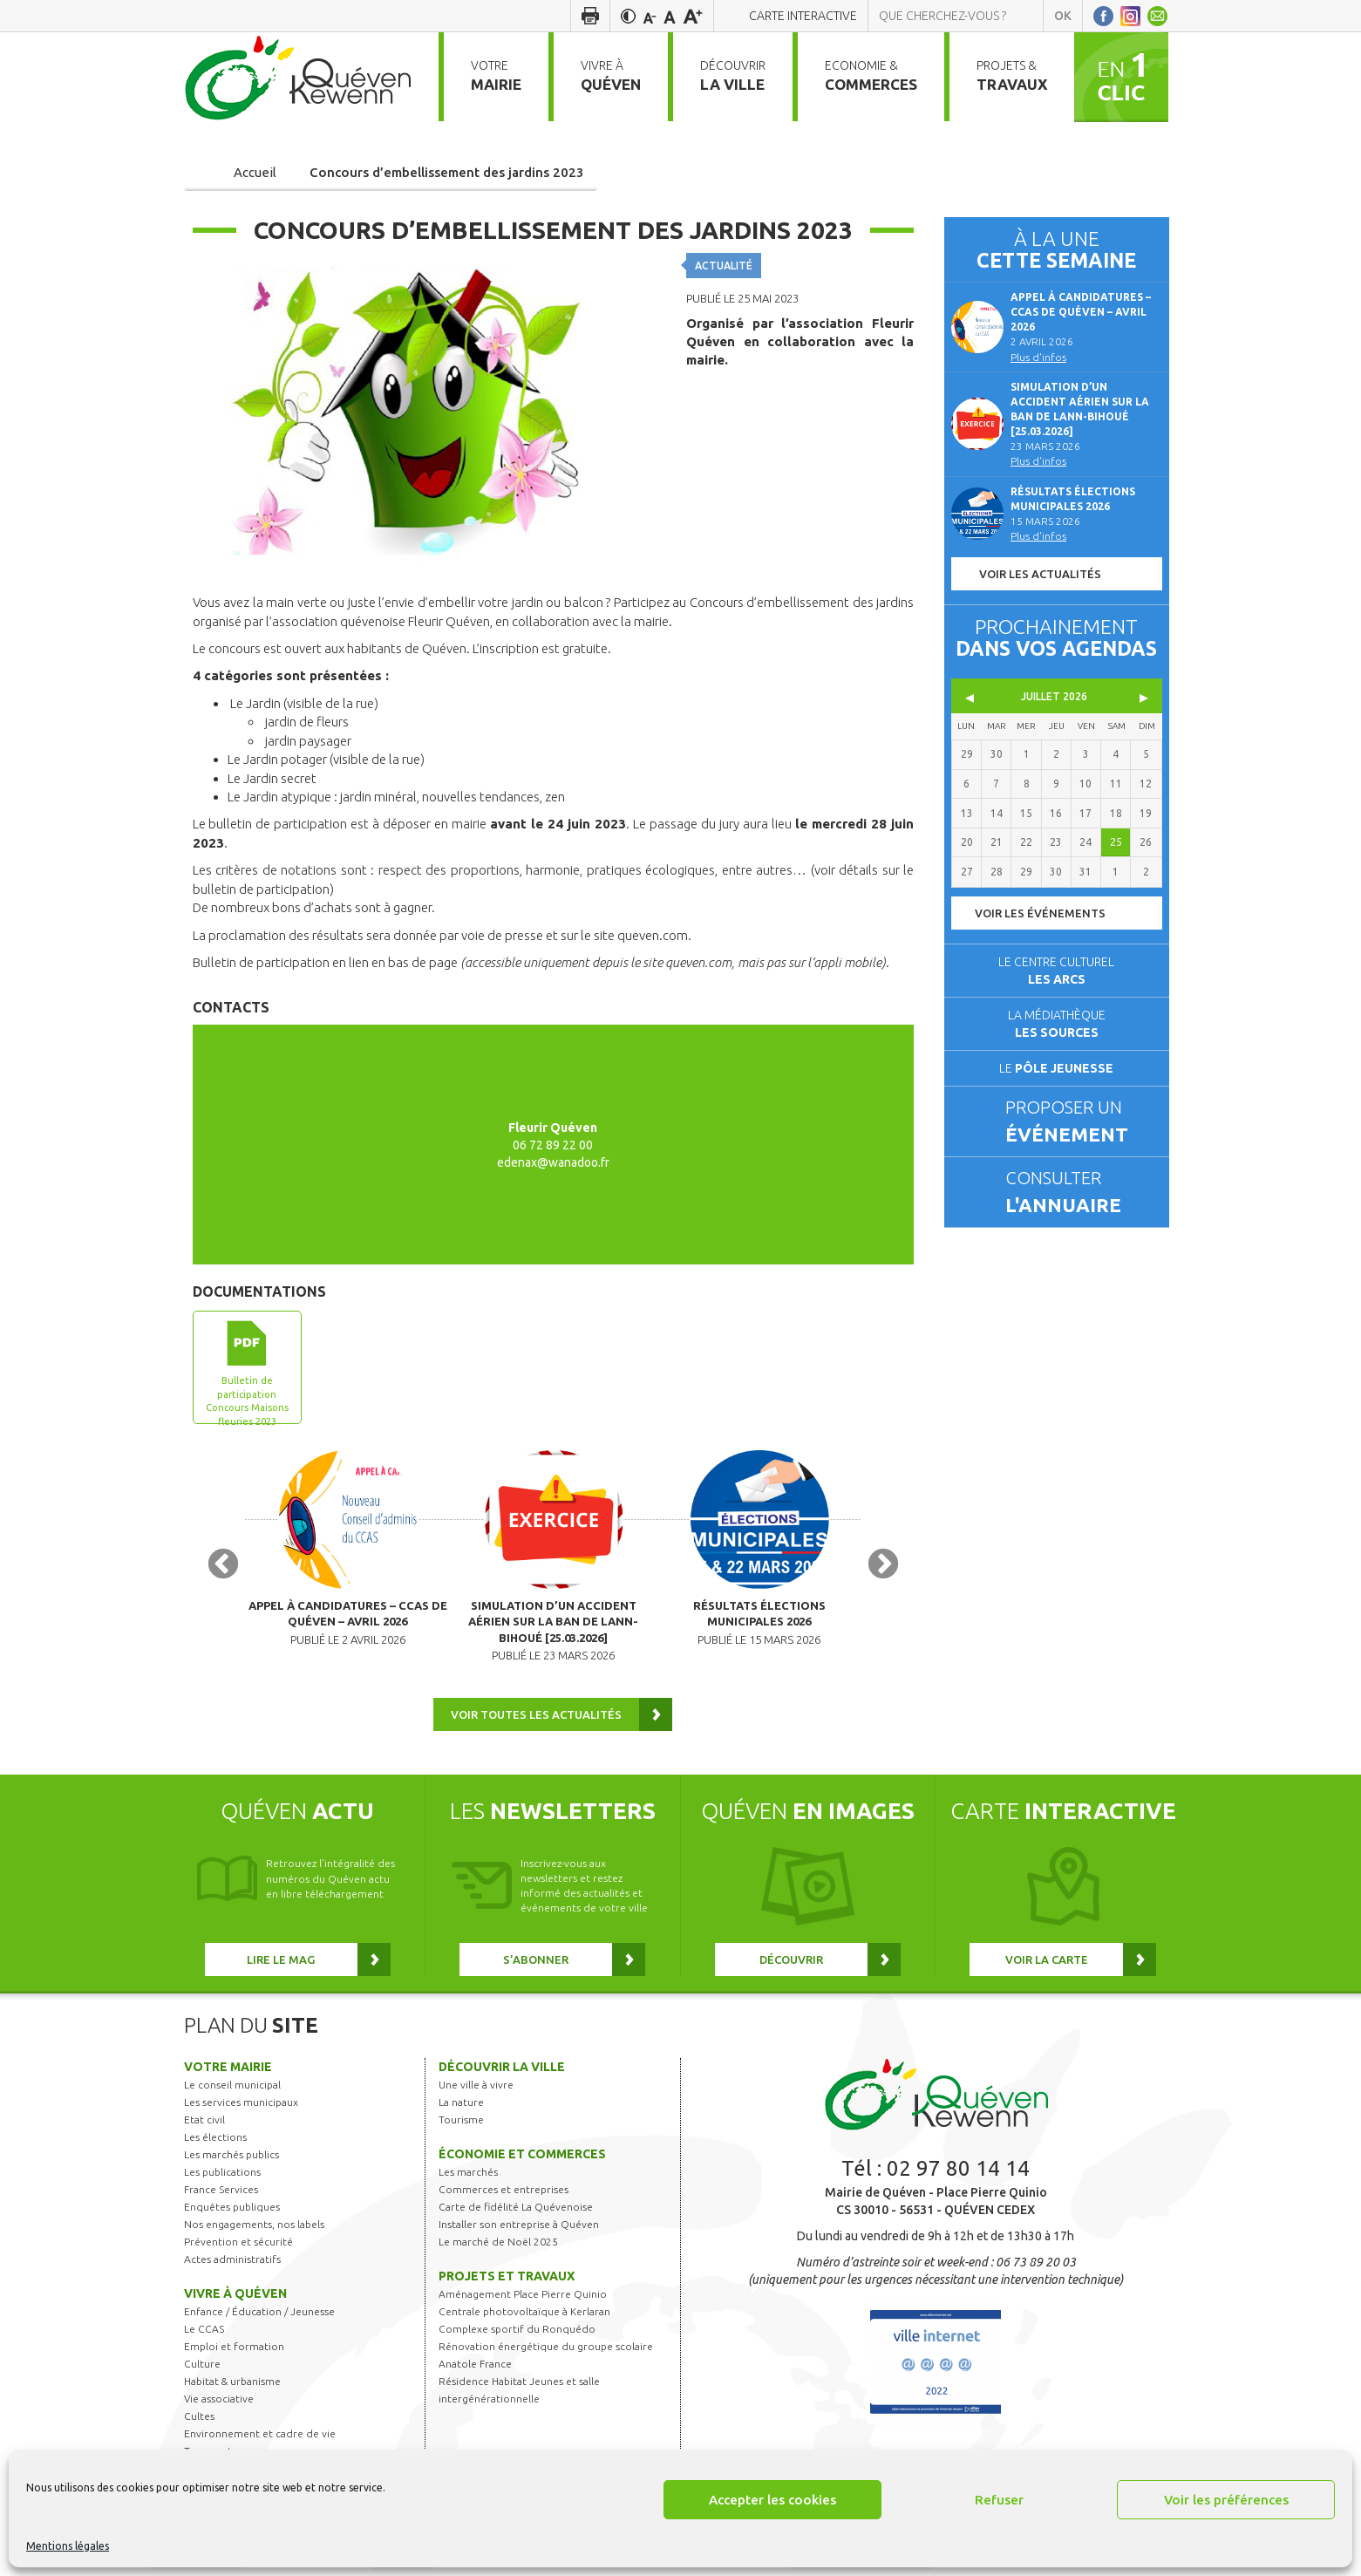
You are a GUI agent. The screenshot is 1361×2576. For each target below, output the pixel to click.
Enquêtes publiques (232, 2212)
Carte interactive (803, 16)
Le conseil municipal (232, 2090)
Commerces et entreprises (503, 2195)
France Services (221, 2195)
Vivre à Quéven (235, 2300)
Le (1056, 1068)
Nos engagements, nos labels (254, 2230)
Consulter (1079, 1193)
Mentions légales (67, 2546)
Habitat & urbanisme (232, 2387)
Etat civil (204, 2125)
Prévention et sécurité (238, 2247)
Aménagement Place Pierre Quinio (523, 2300)
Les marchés (468, 2178)
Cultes (199, 2422)
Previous (223, 1567)
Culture (202, 2369)
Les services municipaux (241, 2108)
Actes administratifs (232, 2265)
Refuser (999, 2499)
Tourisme (461, 2125)
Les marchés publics (231, 2160)
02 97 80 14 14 (958, 2174)
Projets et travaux (507, 2282)
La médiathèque (1057, 1023)
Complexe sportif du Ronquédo (517, 2335)
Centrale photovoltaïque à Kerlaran (524, 2317)
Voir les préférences (1226, 2499)
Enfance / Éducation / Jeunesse (259, 2317)
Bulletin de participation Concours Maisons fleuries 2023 (247, 1399)
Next (883, 1567)
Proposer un (1079, 1122)
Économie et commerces (522, 2160)
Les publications (222, 2178)
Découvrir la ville (502, 2073)
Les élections (215, 2143)
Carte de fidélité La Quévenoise (516, 2212)
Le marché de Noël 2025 (498, 2247)
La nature (461, 2108)
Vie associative (219, 2404)
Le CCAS (204, 2335)
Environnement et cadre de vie (260, 2439)
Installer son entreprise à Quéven (519, 2230)
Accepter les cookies (772, 2499)
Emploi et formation (234, 2352)
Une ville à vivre (476, 2090)
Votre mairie (228, 2073)
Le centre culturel (1056, 970)
